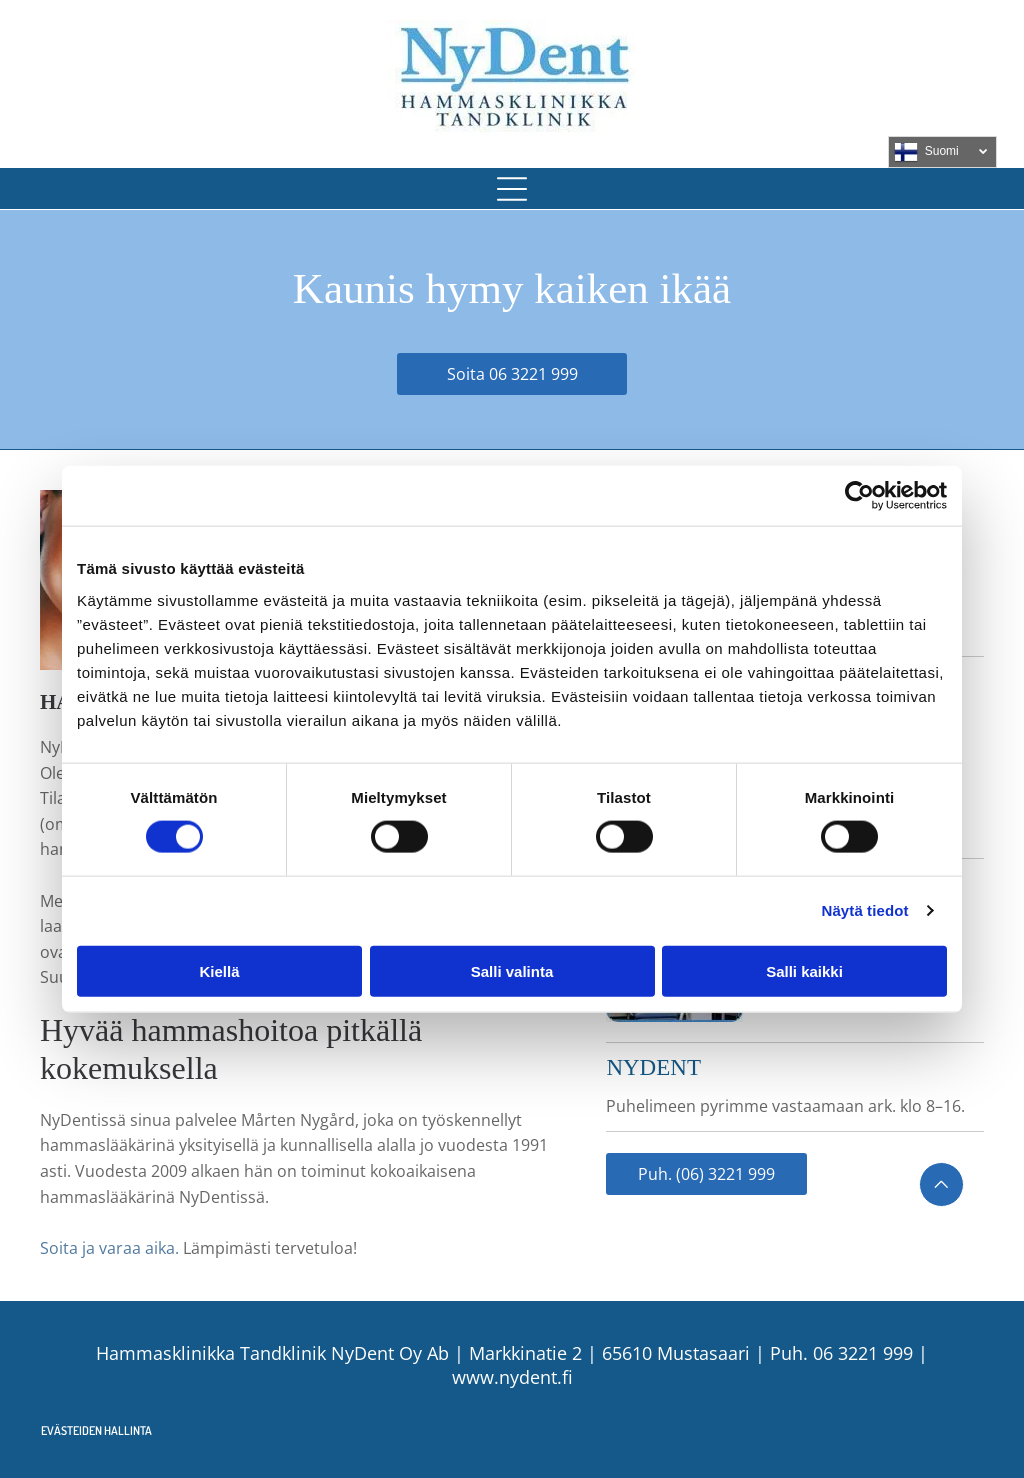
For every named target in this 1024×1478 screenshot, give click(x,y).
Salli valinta (512, 971)
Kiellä (219, 971)
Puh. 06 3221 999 (841, 1353)
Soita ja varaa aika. (109, 1248)
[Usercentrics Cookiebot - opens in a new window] (859, 496)
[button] (512, 189)
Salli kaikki (804, 971)
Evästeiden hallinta (96, 1430)
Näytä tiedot (865, 910)
